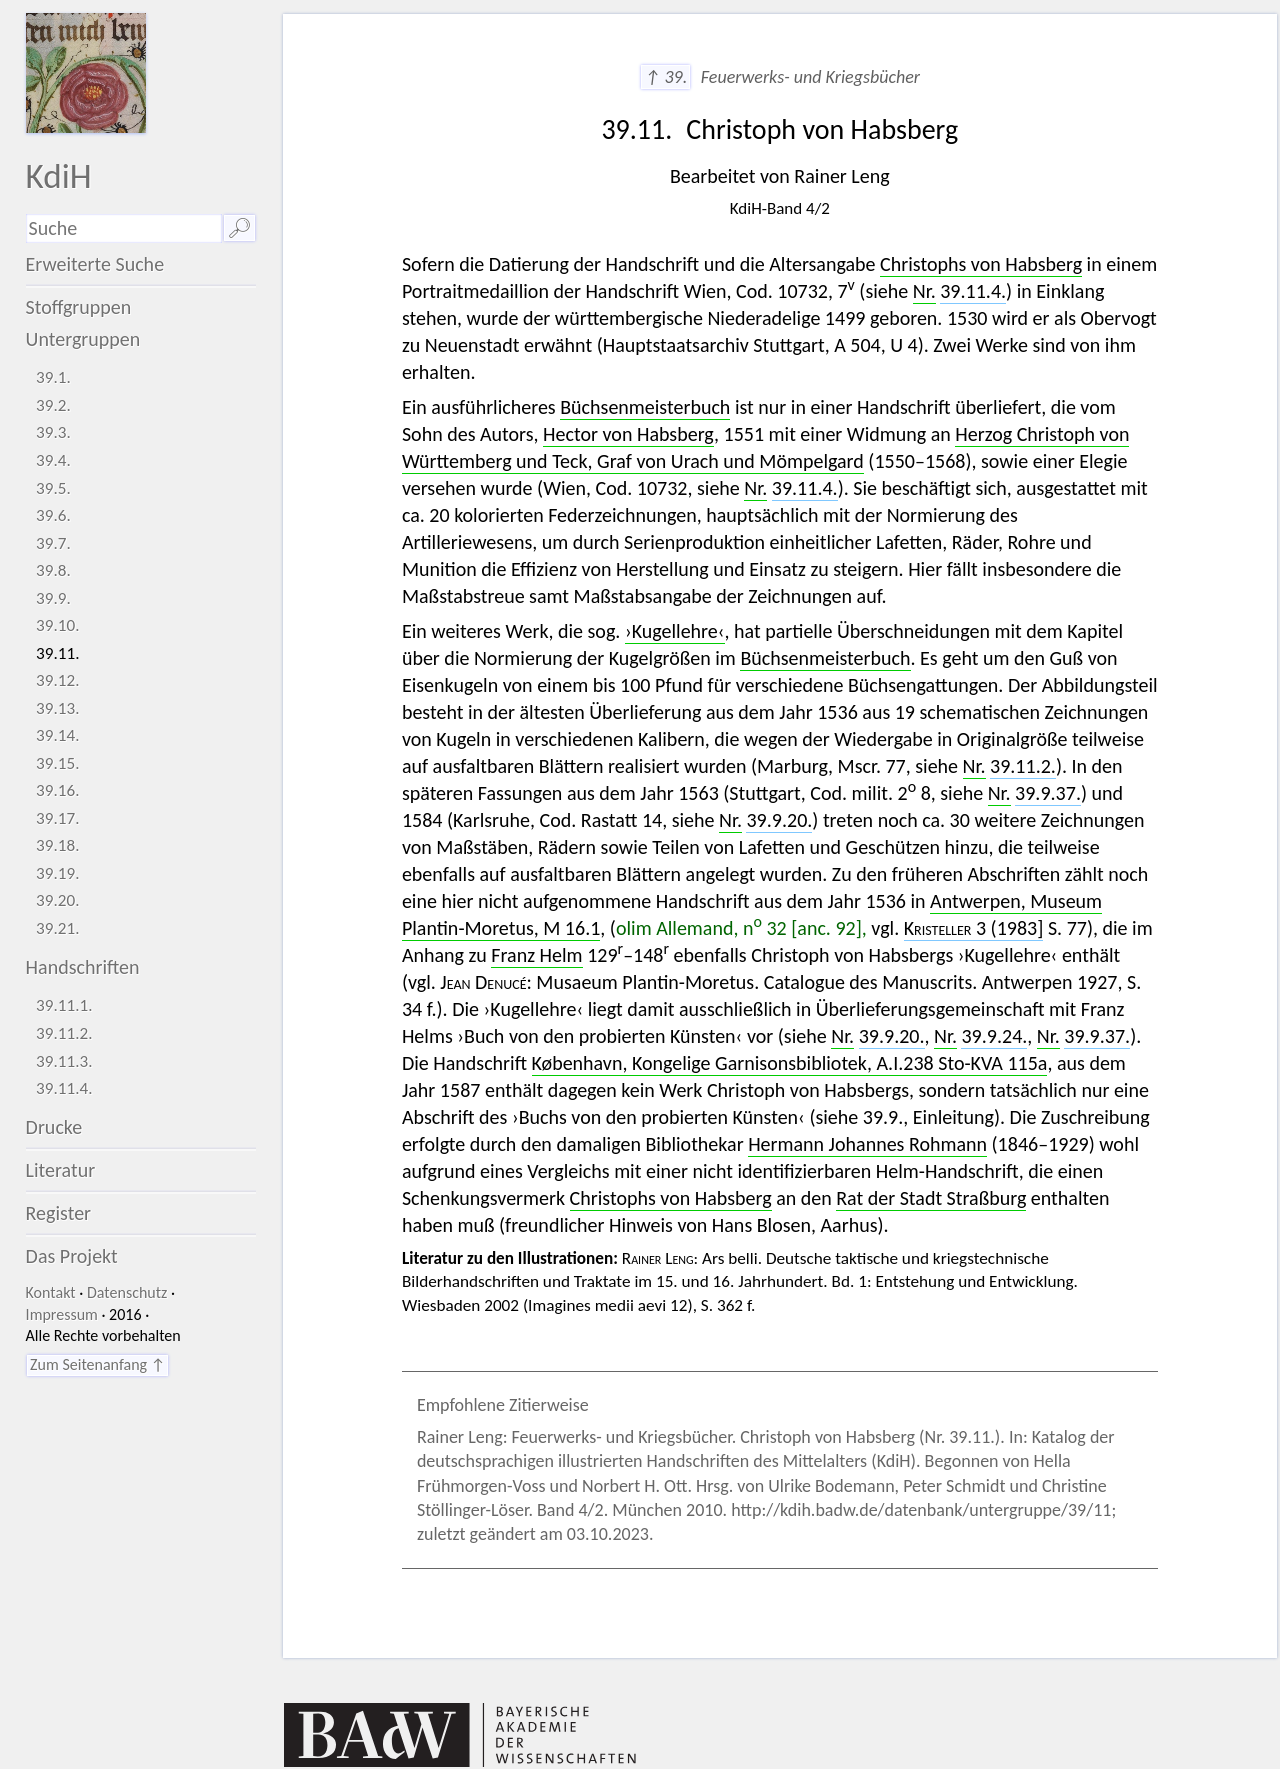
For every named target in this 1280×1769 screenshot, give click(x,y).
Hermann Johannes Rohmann (867, 1144)
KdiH (59, 175)
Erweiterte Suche (95, 264)
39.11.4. (64, 1088)
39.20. (58, 900)
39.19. (58, 873)
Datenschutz (127, 1292)
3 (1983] (974, 928)
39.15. (58, 763)
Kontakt (51, 1292)
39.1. (53, 377)
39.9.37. (1048, 793)
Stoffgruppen (79, 307)
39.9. (53, 598)
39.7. (53, 543)
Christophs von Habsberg (981, 264)
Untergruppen (83, 339)
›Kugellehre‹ (675, 631)
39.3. (53, 432)
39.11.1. (64, 1005)
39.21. (58, 928)
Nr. (924, 291)
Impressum (62, 1314)
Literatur (61, 1170)
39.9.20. (779, 820)
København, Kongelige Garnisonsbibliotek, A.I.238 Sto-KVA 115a (790, 1063)
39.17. (58, 818)
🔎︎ (239, 228)
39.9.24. (994, 1036)
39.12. (58, 680)
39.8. (53, 570)
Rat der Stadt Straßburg (931, 1198)
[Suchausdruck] (124, 228)
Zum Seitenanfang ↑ (97, 1364)
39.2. (53, 405)
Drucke (54, 1127)
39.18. (58, 845)
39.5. (53, 488)
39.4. (53, 460)
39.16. (58, 790)
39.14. (58, 735)
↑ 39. (665, 77)
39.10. (58, 625)
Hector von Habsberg (628, 434)
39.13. (58, 708)
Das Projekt (72, 1256)
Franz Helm (536, 955)
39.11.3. (64, 1061)
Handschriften (83, 967)
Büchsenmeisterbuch (645, 407)
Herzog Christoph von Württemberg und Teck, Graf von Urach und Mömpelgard (766, 447)
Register (58, 1213)
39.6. (53, 515)
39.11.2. (64, 1033)
